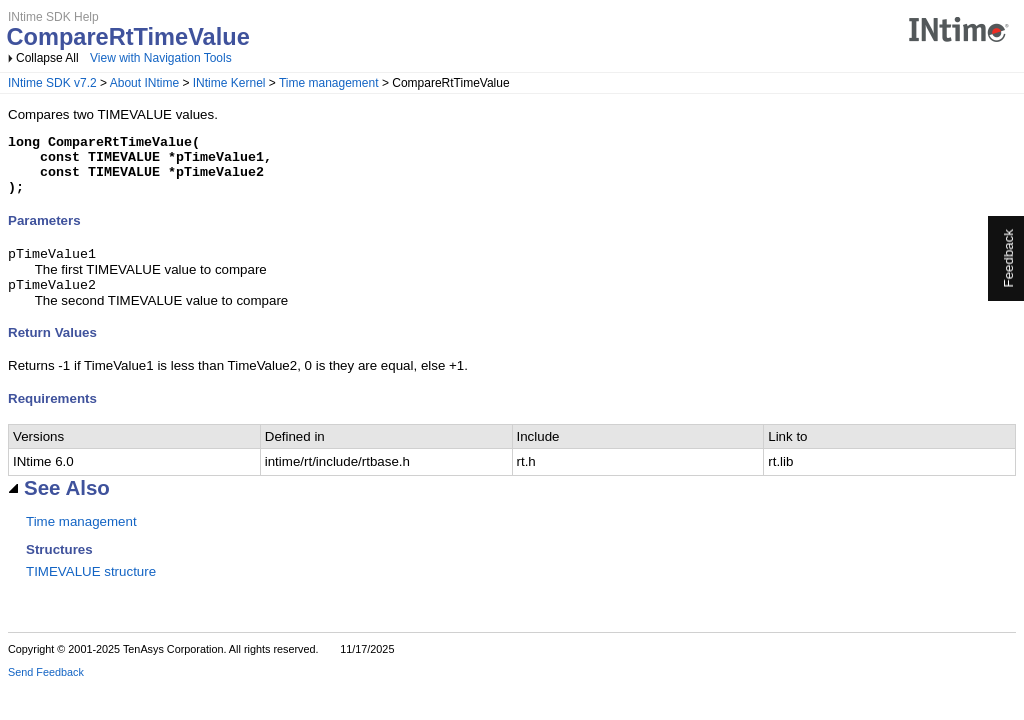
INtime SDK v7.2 (52, 83)
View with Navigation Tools (161, 58)
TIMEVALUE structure (91, 587)
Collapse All (47, 58)
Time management (329, 83)
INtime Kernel (229, 83)
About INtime (144, 83)
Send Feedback (46, 688)
